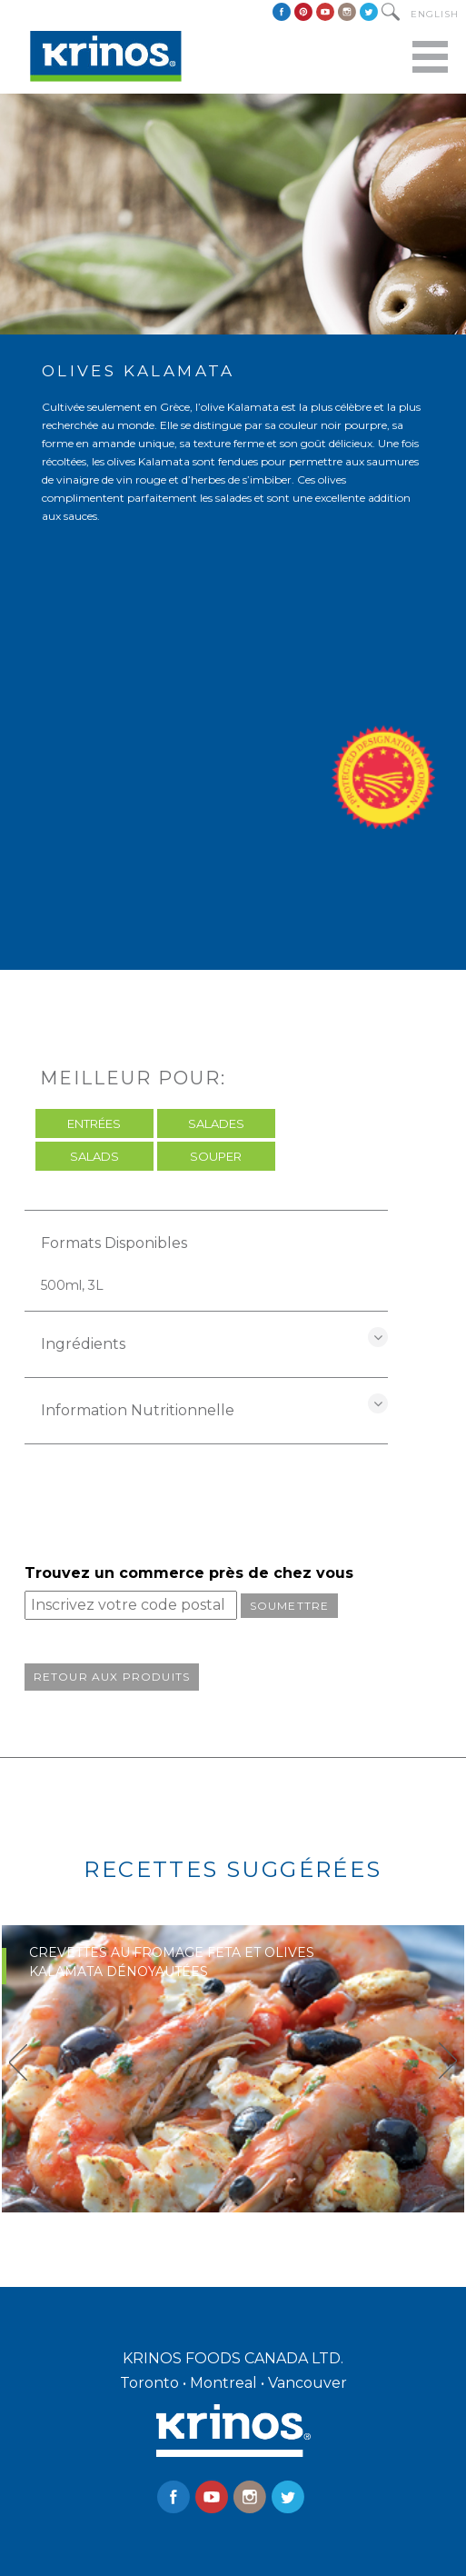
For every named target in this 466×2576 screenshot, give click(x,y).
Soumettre (290, 1605)
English (435, 14)
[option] (233, 2068)
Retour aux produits (112, 1676)
